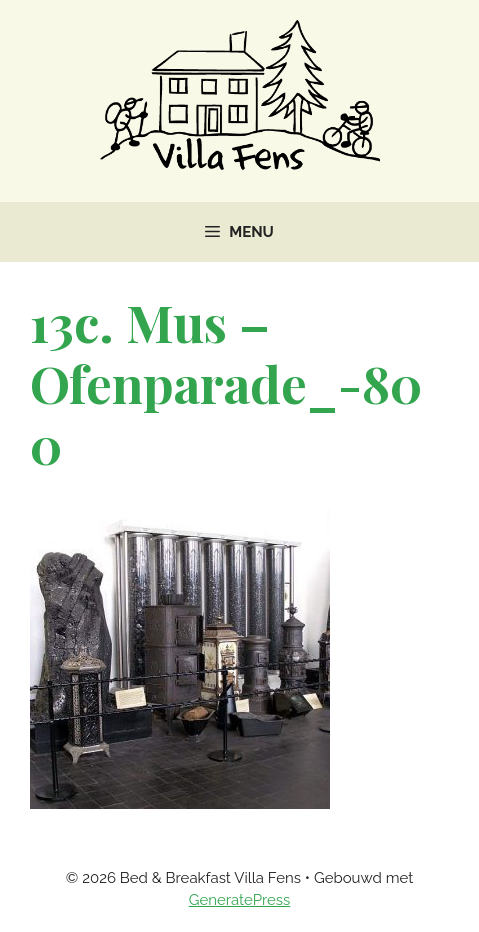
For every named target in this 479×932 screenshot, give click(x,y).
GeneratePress (240, 900)
